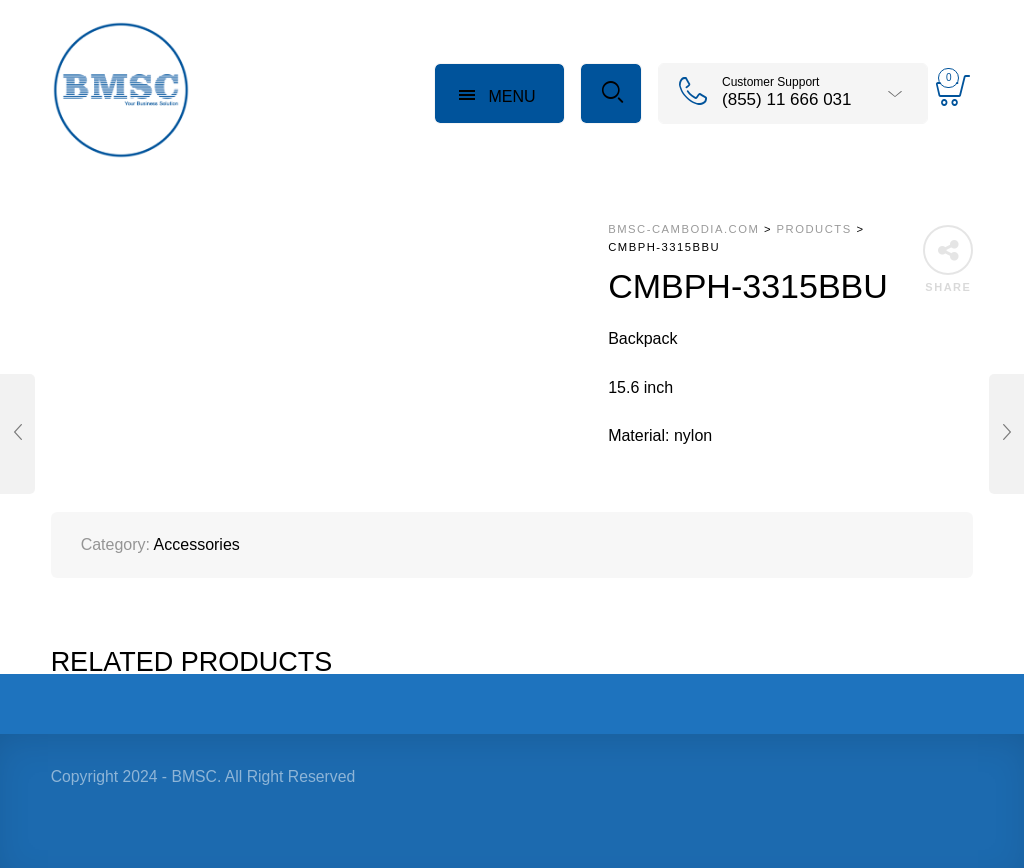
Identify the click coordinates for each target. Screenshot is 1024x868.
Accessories (197, 544)
